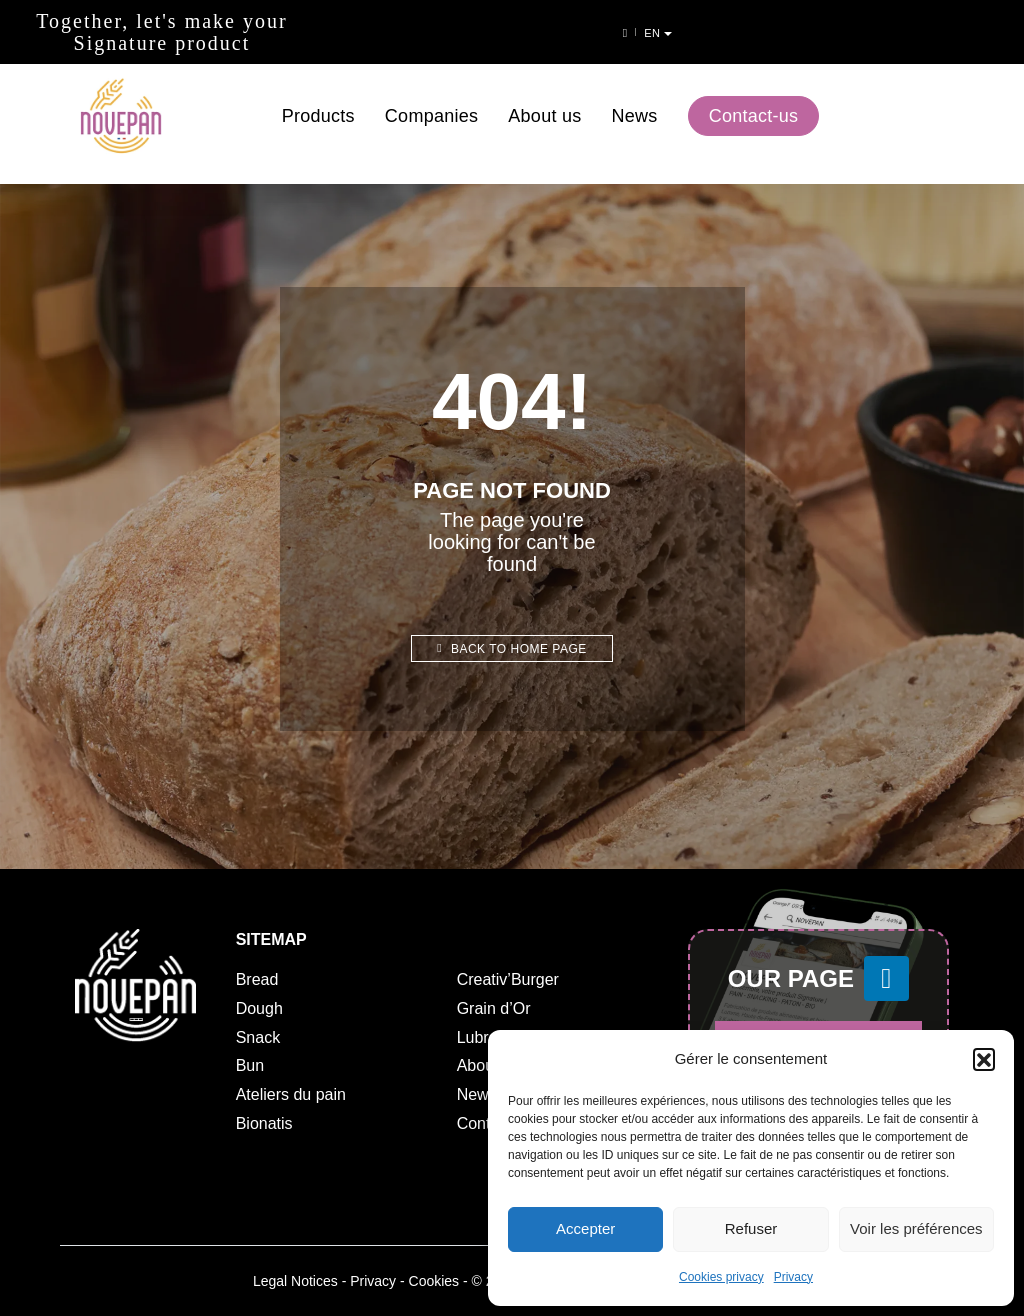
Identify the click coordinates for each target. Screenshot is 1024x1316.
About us (544, 98)
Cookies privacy (721, 1277)
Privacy (793, 1277)
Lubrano (486, 1037)
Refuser (751, 1229)
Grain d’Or (494, 1008)
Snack (258, 1037)
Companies (431, 98)
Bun (250, 1065)
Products (318, 98)
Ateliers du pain (291, 1094)
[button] (984, 1059)
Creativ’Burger (508, 979)
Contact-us (754, 98)
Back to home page (512, 649)
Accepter (585, 1229)
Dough (259, 1008)
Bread (257, 979)
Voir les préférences (916, 1229)
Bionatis (264, 1123)
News (635, 98)
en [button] (991, 33)
